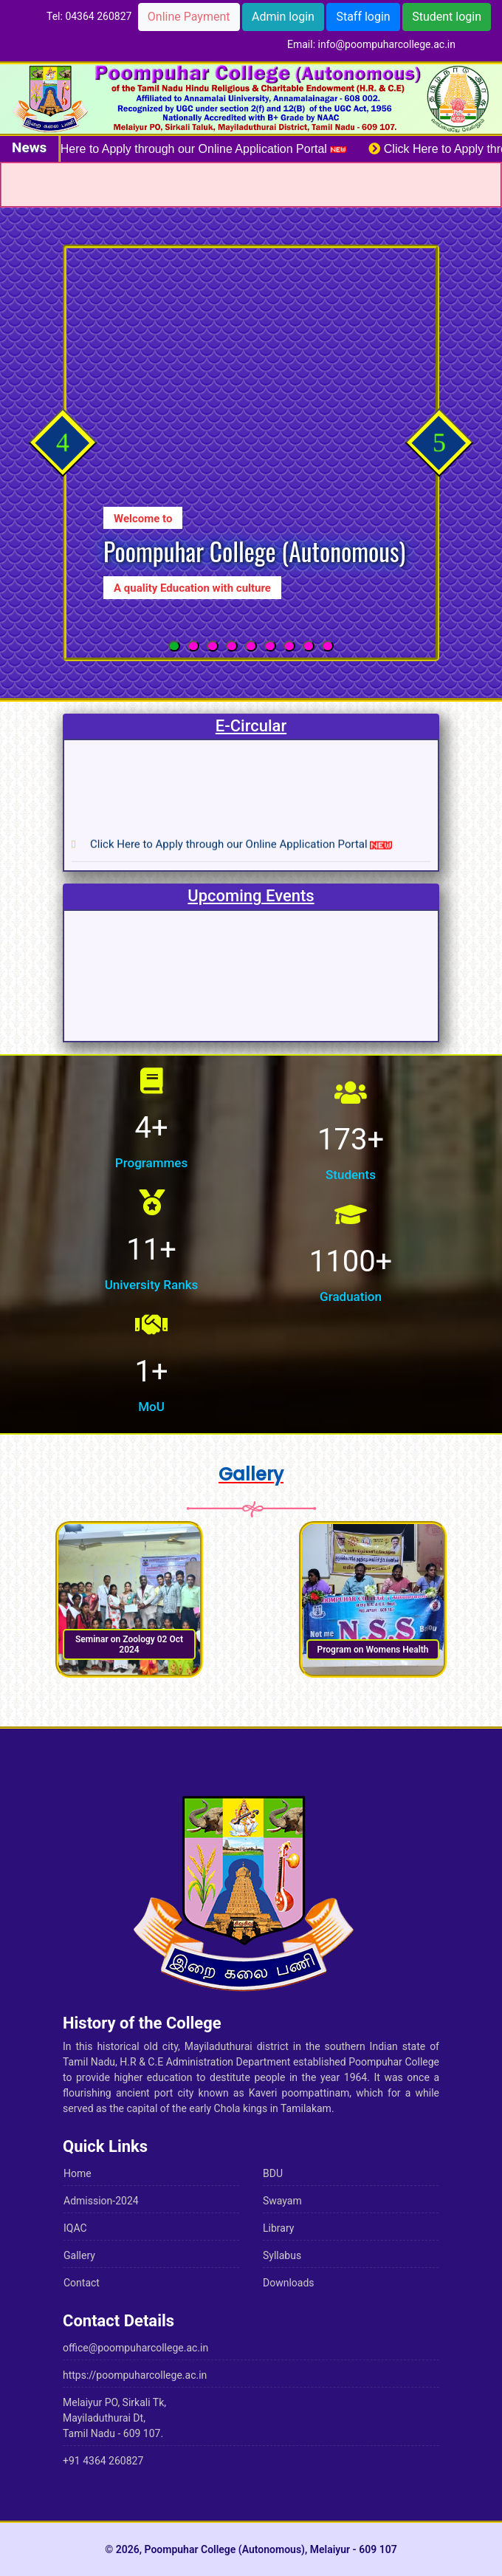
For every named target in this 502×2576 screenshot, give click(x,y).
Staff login (363, 17)
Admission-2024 (101, 2201)
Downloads (288, 2283)
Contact (81, 2283)
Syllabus (282, 2255)
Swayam (282, 2201)
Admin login (283, 17)
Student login (446, 17)
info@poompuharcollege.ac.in (386, 44)
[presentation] (62, 442)
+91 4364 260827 (103, 2461)
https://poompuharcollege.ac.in (135, 2375)
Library (278, 2228)
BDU (273, 2173)
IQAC (75, 2228)
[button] (174, 646)
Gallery (79, 2255)
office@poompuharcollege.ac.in (135, 2348)
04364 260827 (98, 16)
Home (77, 2173)
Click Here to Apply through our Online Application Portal (198, 149)
